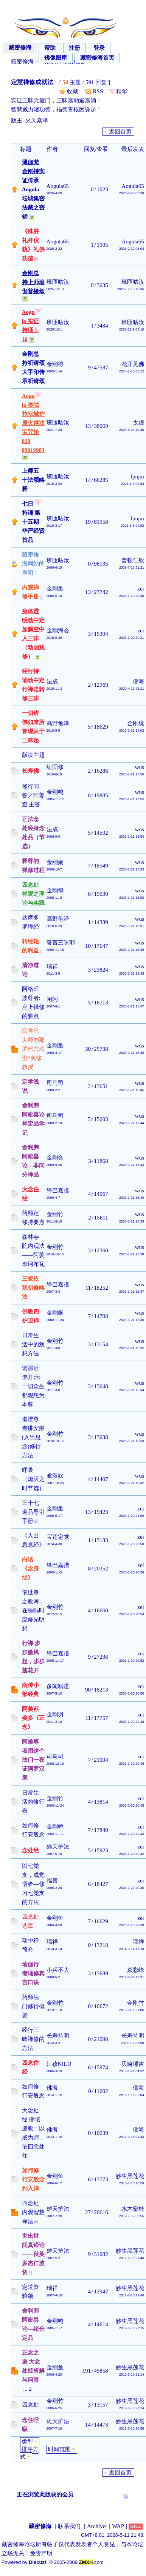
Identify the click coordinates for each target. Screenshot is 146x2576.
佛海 (138, 681)
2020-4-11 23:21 (131, 689)
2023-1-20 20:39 (131, 1925)
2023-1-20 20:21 (131, 638)
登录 (99, 48)
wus (139, 767)
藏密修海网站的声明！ (33, 564)
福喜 (52, 1881)
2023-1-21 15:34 (131, 1390)
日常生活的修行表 (33, 1802)
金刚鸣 (55, 792)
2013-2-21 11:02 (131, 730)
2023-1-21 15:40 (131, 1198)
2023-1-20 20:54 (131, 1614)
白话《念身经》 (30, 1568)
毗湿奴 (55, 1476)
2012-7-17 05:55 (131, 2216)
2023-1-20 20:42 (131, 1854)
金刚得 (55, 364)
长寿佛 (30, 771)
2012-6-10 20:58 (131, 2428)
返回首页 (120, 132)
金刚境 (135, 723)
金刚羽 (55, 1715)
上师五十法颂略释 (33, 480)
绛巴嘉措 (58, 1190)
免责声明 (41, 2553)
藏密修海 (20, 48)
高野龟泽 (58, 723)
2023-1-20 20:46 (131, 1764)
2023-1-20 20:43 (131, 1834)
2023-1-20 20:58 (131, 1544)
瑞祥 (52, 966)
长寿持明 (58, 2036)
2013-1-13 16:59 (131, 2183)
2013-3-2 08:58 (132, 2043)
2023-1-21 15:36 (131, 1320)
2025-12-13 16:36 (130, 289)
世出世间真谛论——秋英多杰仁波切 (33, 2254)
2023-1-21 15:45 (131, 1090)
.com (91, 2562)
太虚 (138, 423)
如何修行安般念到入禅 (33, 2179)
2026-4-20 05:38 (131, 193)
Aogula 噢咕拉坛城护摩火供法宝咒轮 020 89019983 (33, 423)
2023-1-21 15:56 (131, 774)
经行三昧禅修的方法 (33, 2039)
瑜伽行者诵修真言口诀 (33, 1973)
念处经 (30, 1850)
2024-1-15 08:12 (131, 371)
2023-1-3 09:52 (132, 526)
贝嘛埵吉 (132, 2064)
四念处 (30, 2405)
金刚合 (55, 1158)
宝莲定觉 (58, 1537)
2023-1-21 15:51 (131, 926)
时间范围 (59, 2449)
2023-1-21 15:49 (131, 950)
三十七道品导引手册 (33, 1512)
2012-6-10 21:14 (131, 2374)
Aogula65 (58, 186)
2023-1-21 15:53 (131, 869)
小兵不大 (58, 1970)
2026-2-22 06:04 (131, 249)
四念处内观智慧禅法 (33, 2212)
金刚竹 (55, 1214)
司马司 (55, 1083)
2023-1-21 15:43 (131, 1165)
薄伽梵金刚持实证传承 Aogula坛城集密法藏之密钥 (33, 189)
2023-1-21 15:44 (131, 1123)
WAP (118, 2526)
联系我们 (69, 2526)
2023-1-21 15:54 (131, 836)
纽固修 (55, 767)
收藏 (72, 91)
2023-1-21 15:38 (131, 1254)
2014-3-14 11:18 (131, 1949)
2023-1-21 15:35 (131, 1348)
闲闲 (52, 999)
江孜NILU (59, 2064)
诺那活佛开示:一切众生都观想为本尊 (33, 1386)
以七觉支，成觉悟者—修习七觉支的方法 (33, 1884)
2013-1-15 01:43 (131, 2137)
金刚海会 (58, 630)
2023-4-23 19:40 (131, 430)
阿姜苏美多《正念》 (33, 1718)
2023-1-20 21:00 (131, 1516)
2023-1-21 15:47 (131, 1006)
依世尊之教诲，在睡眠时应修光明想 (33, 1610)
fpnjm (137, 477)
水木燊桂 (132, 2209)
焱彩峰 (135, 1970)
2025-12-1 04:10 (131, 329)
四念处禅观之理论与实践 (33, 894)
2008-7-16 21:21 (131, 567)
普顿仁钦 (132, 560)
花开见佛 (132, 364)
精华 (121, 91)
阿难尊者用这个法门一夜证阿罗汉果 (33, 1760)
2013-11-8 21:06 (131, 2010)
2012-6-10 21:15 (131, 2328)
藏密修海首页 (97, 58)
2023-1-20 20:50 (131, 1693)
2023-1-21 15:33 (131, 1441)
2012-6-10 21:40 (131, 2258)
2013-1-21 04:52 (131, 2071)
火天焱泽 (36, 120)
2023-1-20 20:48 (131, 1722)
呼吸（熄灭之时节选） (33, 1479)
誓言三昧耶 (61, 943)
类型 (27, 2442)
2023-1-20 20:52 (131, 1660)
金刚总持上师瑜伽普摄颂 (33, 282)
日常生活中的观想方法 (33, 1344)
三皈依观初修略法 (33, 1288)
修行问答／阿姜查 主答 (33, 795)
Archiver (97, 2526)
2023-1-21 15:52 (131, 898)
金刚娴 (55, 862)
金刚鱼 (55, 589)
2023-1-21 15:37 (131, 1291)
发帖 (20, 132)
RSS (98, 91)
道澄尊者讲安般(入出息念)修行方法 (33, 1437)
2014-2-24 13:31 (131, 1977)
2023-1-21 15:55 (131, 799)
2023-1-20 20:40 (131, 1888)
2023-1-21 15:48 (131, 973)
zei (140, 589)
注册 (74, 48)
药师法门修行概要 (33, 2006)
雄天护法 (58, 1847)
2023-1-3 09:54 (132, 484)
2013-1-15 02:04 (131, 2095)
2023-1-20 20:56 (131, 1572)
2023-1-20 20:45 (131, 1805)
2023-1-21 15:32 (131, 1483)
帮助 (50, 48)
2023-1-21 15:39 (131, 1221)
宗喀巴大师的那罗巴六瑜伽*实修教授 (33, 1049)
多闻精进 (58, 1686)
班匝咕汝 (58, 282)
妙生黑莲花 (130, 2176)
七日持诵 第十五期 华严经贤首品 (33, 522)
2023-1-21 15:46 (131, 1053)
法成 (52, 681)
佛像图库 (55, 58)
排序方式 (29, 2453)
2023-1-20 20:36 (131, 596)
